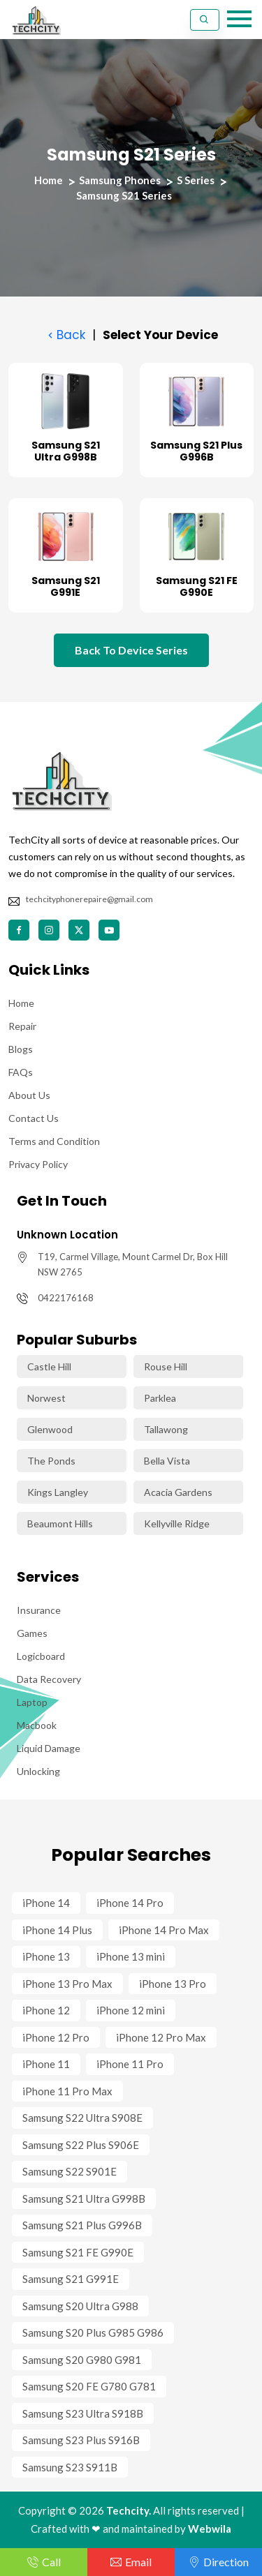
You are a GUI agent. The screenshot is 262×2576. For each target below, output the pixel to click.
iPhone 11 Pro (129, 2064)
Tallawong (166, 1429)
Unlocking (38, 1771)
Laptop (32, 1702)
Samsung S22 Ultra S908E (82, 2117)
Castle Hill (49, 1366)
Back (65, 335)
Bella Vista (167, 1461)
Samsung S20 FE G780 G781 (89, 2386)
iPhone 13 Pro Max (67, 1983)
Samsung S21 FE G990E (197, 586)
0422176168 (66, 1297)
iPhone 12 (46, 2010)
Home (48, 180)
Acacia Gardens (178, 1492)
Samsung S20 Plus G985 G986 (92, 2332)
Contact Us (33, 1118)
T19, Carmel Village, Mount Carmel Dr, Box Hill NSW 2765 (133, 1264)
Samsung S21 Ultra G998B (65, 451)
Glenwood (50, 1429)
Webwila (209, 2528)
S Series (195, 180)
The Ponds (51, 1461)
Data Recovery (49, 1679)
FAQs (20, 1072)
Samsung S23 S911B (69, 2467)
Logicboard (41, 1656)
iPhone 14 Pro (129, 1902)
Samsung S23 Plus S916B (81, 2440)
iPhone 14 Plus (57, 1930)
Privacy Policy (38, 1164)
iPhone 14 (46, 1902)
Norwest (46, 1398)
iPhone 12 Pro (55, 2037)
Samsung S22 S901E (69, 2171)
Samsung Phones (120, 180)
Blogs (20, 1049)
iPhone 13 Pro (172, 1983)
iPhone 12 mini (130, 2010)
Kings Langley (57, 1492)
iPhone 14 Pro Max (164, 1930)
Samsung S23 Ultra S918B (82, 2413)
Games (32, 1633)
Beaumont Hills (60, 1523)
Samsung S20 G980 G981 (81, 2359)
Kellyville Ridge (177, 1523)
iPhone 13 (46, 1956)
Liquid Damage (48, 1748)
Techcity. (128, 2510)
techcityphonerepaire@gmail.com (89, 899)
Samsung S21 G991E (65, 586)
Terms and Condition (54, 1141)
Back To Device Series (131, 650)
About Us (29, 1095)
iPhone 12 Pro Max (161, 2037)
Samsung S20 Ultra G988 (80, 2306)
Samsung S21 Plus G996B (196, 451)
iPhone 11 (46, 2064)
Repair (22, 1026)
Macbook (37, 1725)
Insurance (39, 1610)
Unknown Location (67, 1234)
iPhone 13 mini (130, 1956)
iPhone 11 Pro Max (67, 2091)
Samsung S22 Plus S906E (80, 2145)
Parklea (160, 1398)
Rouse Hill (165, 1366)
